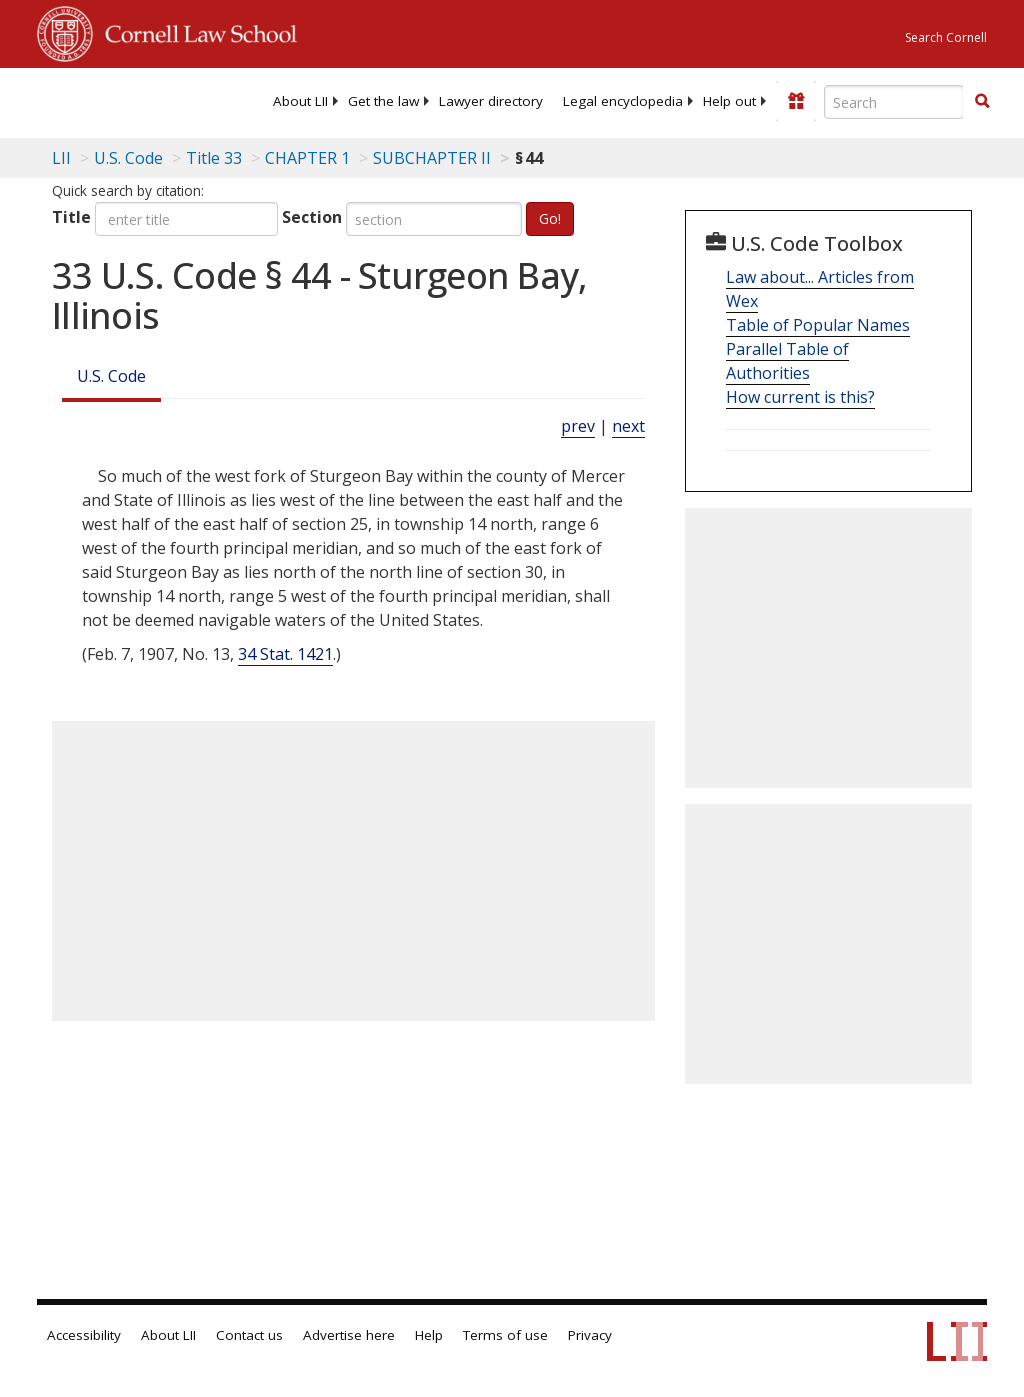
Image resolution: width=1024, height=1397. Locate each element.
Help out (729, 101)
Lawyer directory (491, 101)
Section (312, 217)
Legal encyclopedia (623, 101)
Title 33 (214, 158)
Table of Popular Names (818, 325)
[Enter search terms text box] (894, 102)
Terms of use (505, 1335)
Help (429, 1335)
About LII (300, 101)
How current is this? (800, 397)
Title (71, 217)
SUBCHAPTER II (432, 158)
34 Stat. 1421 (285, 654)
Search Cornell (946, 37)
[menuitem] (300, 101)
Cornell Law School (195, 31)
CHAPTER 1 (307, 158)
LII (61, 158)
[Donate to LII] (796, 101)
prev (578, 426)
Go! (550, 218)
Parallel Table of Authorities (787, 361)
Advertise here (349, 1335)
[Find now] (982, 102)
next (628, 426)
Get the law (383, 101)
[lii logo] (115, 100)
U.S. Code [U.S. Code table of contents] (128, 158)
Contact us (249, 1335)
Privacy (590, 1335)
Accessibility (84, 1335)
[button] (982, 101)
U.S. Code (111, 376)
